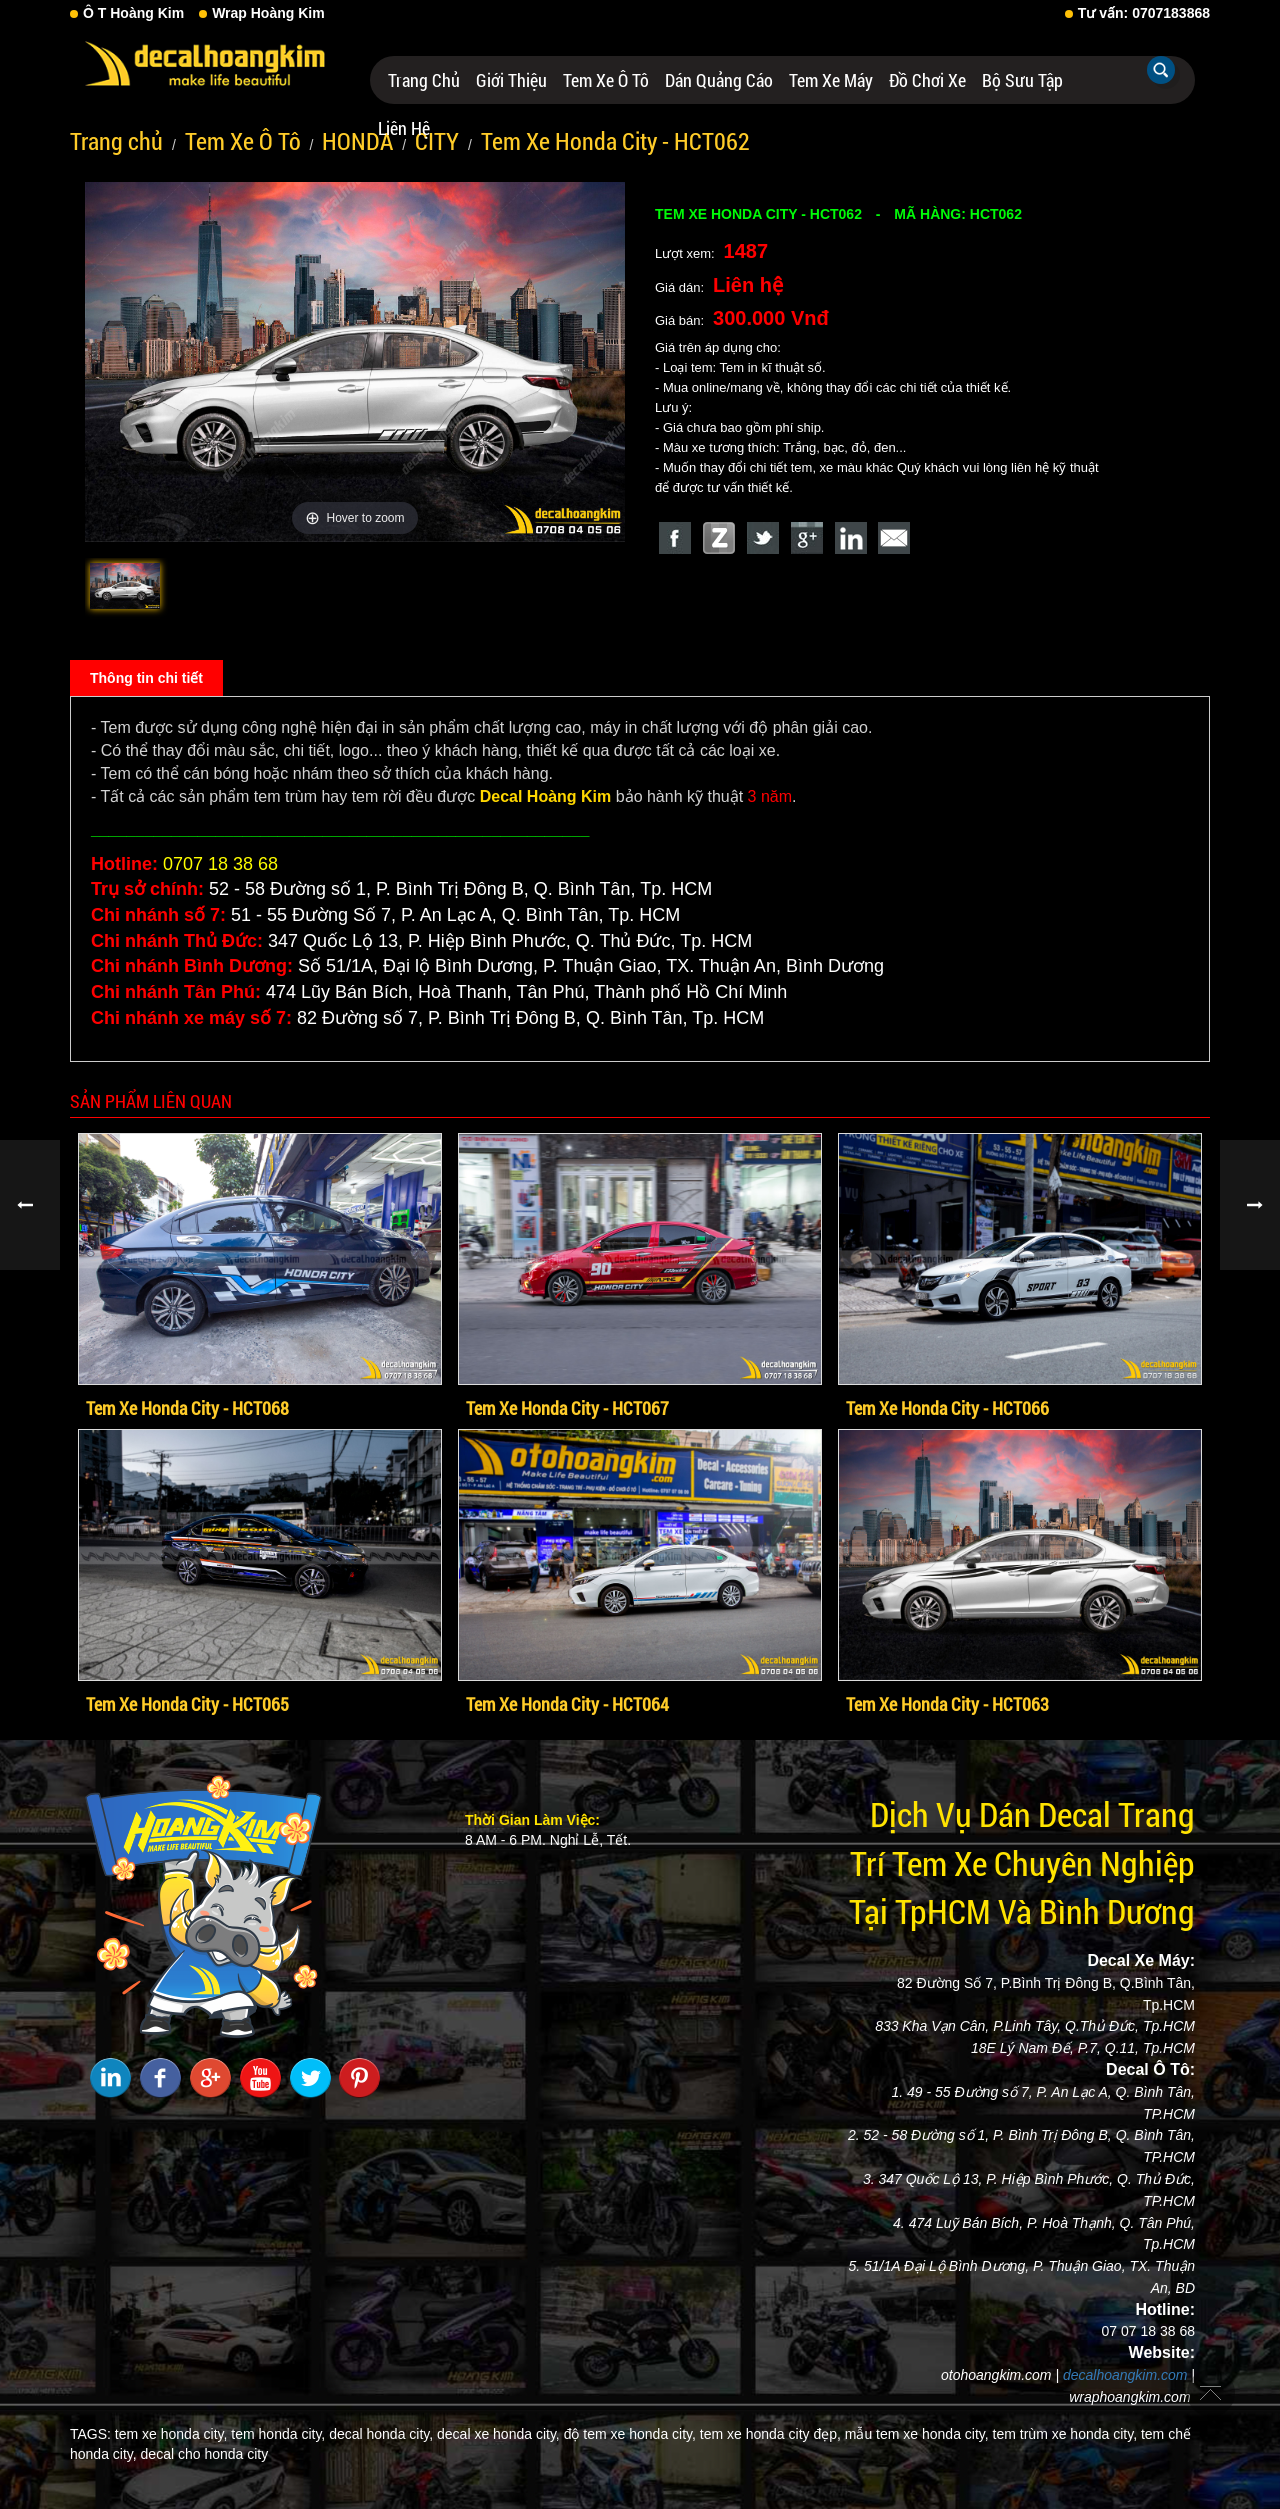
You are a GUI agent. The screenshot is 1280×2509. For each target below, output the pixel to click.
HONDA (357, 141)
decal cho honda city (205, 2454)
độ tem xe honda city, (630, 2434)
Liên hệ (404, 128)
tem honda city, (278, 2434)
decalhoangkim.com (1125, 2375)
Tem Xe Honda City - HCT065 (187, 1704)
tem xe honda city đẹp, (770, 2434)
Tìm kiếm (1161, 70)
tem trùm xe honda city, (1065, 2434)
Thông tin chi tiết (146, 678)
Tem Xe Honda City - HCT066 (947, 1408)
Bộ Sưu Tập (1022, 80)
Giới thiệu (511, 80)
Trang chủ (424, 80)
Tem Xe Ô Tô (606, 80)
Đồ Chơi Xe (927, 80)
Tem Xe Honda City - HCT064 (567, 1704)
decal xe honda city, (498, 2434)
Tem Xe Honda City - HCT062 (615, 141)
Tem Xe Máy (831, 80)
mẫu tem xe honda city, (917, 2434)
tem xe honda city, (171, 2434)
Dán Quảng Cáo (719, 80)
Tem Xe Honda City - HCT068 (187, 1408)
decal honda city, (381, 2434)
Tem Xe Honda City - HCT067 (567, 1408)
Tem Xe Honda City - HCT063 (947, 1704)
